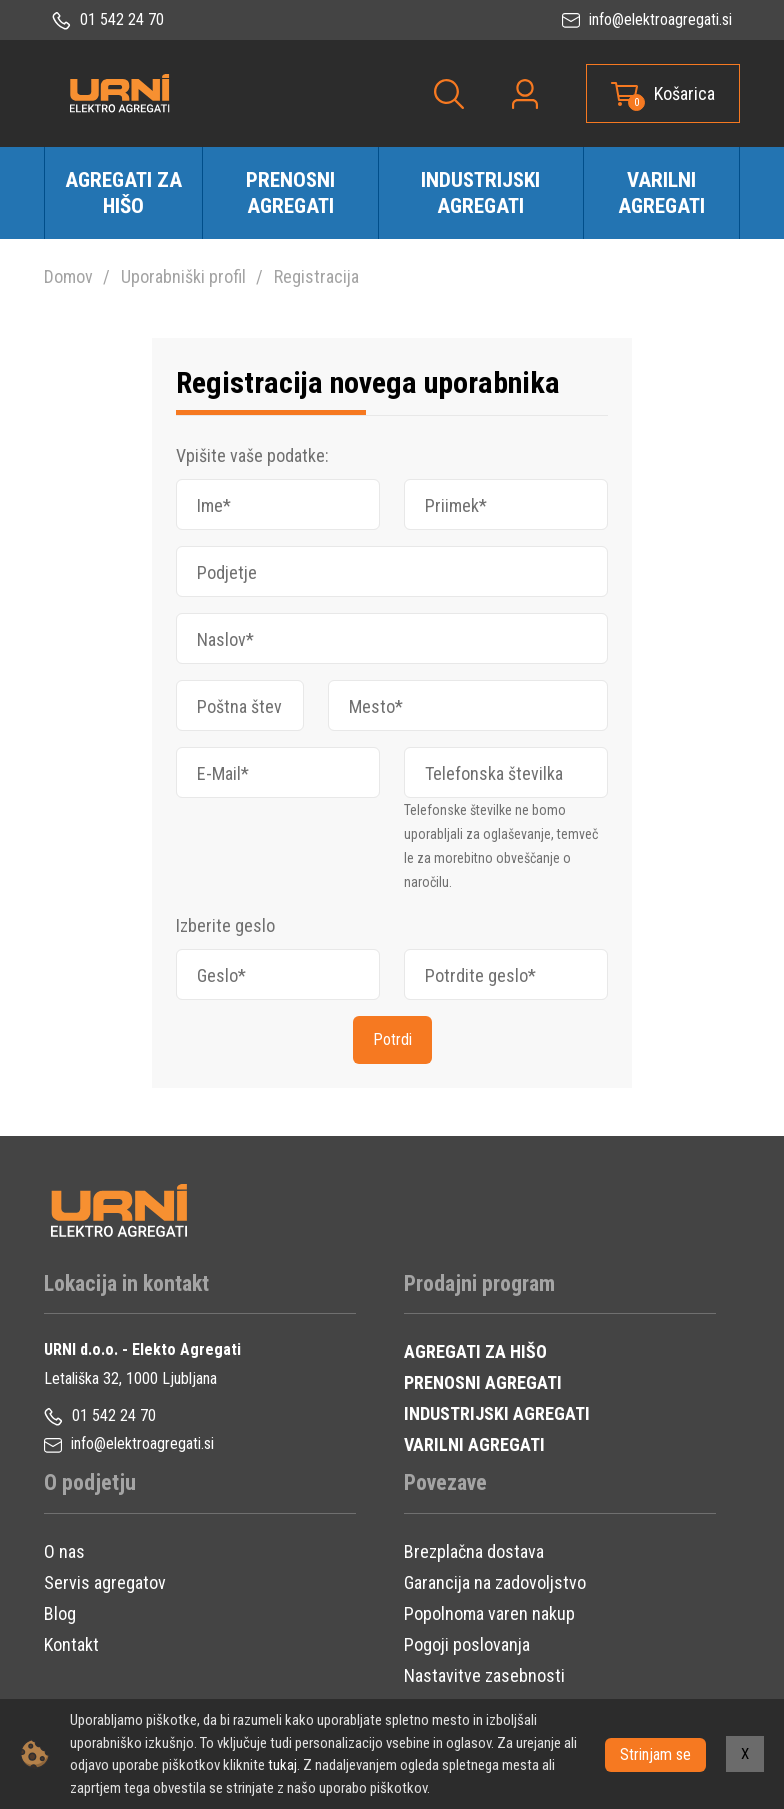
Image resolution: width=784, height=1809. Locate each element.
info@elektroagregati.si (647, 19)
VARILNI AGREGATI (474, 1444)
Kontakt (71, 1644)
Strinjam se (655, 1753)
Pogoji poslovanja (467, 1644)
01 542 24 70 (108, 19)
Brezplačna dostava (474, 1551)
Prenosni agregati (290, 193)
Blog (60, 1613)
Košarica (684, 93)
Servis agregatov (105, 1582)
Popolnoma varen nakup (489, 1613)
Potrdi (392, 1039)
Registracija (316, 276)
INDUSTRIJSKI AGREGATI (497, 1413)
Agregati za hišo (123, 193)
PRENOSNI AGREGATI (483, 1382)
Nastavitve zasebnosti (484, 1675)
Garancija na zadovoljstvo (495, 1582)
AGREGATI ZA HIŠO (475, 1351)
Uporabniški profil (183, 276)
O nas (64, 1551)
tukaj (282, 1765)
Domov (68, 276)
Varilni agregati (661, 193)
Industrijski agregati (480, 193)
